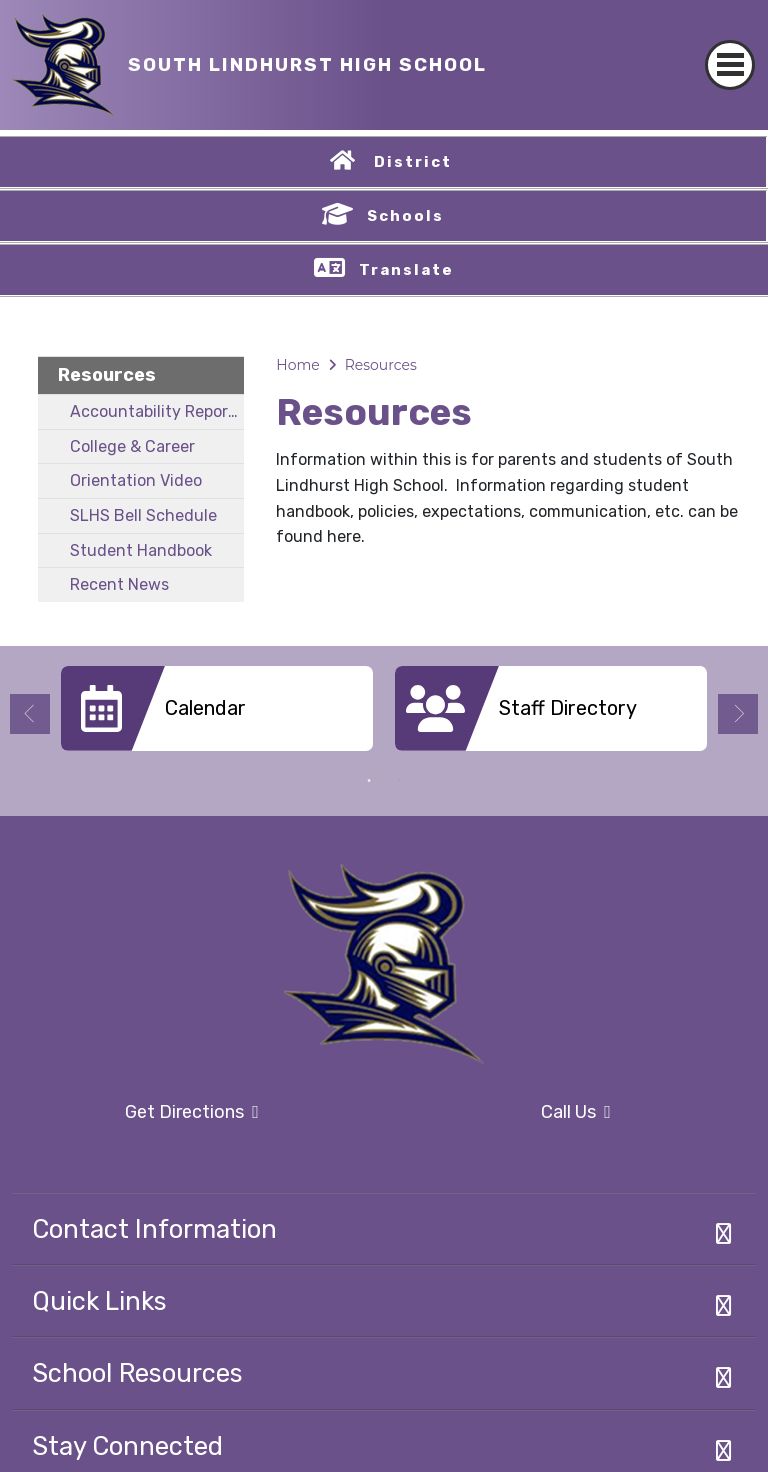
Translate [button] (406, 270)
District (413, 162)
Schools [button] (405, 216)
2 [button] (399, 781)
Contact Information (154, 1229)
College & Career (132, 446)
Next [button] (738, 714)
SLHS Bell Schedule (143, 515)
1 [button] (369, 781)
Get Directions (135, 1118)
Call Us (503, 1113)
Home (297, 365)
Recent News (119, 584)
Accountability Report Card (157, 411)
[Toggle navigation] (730, 47)
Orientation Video (136, 480)
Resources (107, 375)
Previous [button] (30, 714)
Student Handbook (141, 550)
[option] (217, 716)
